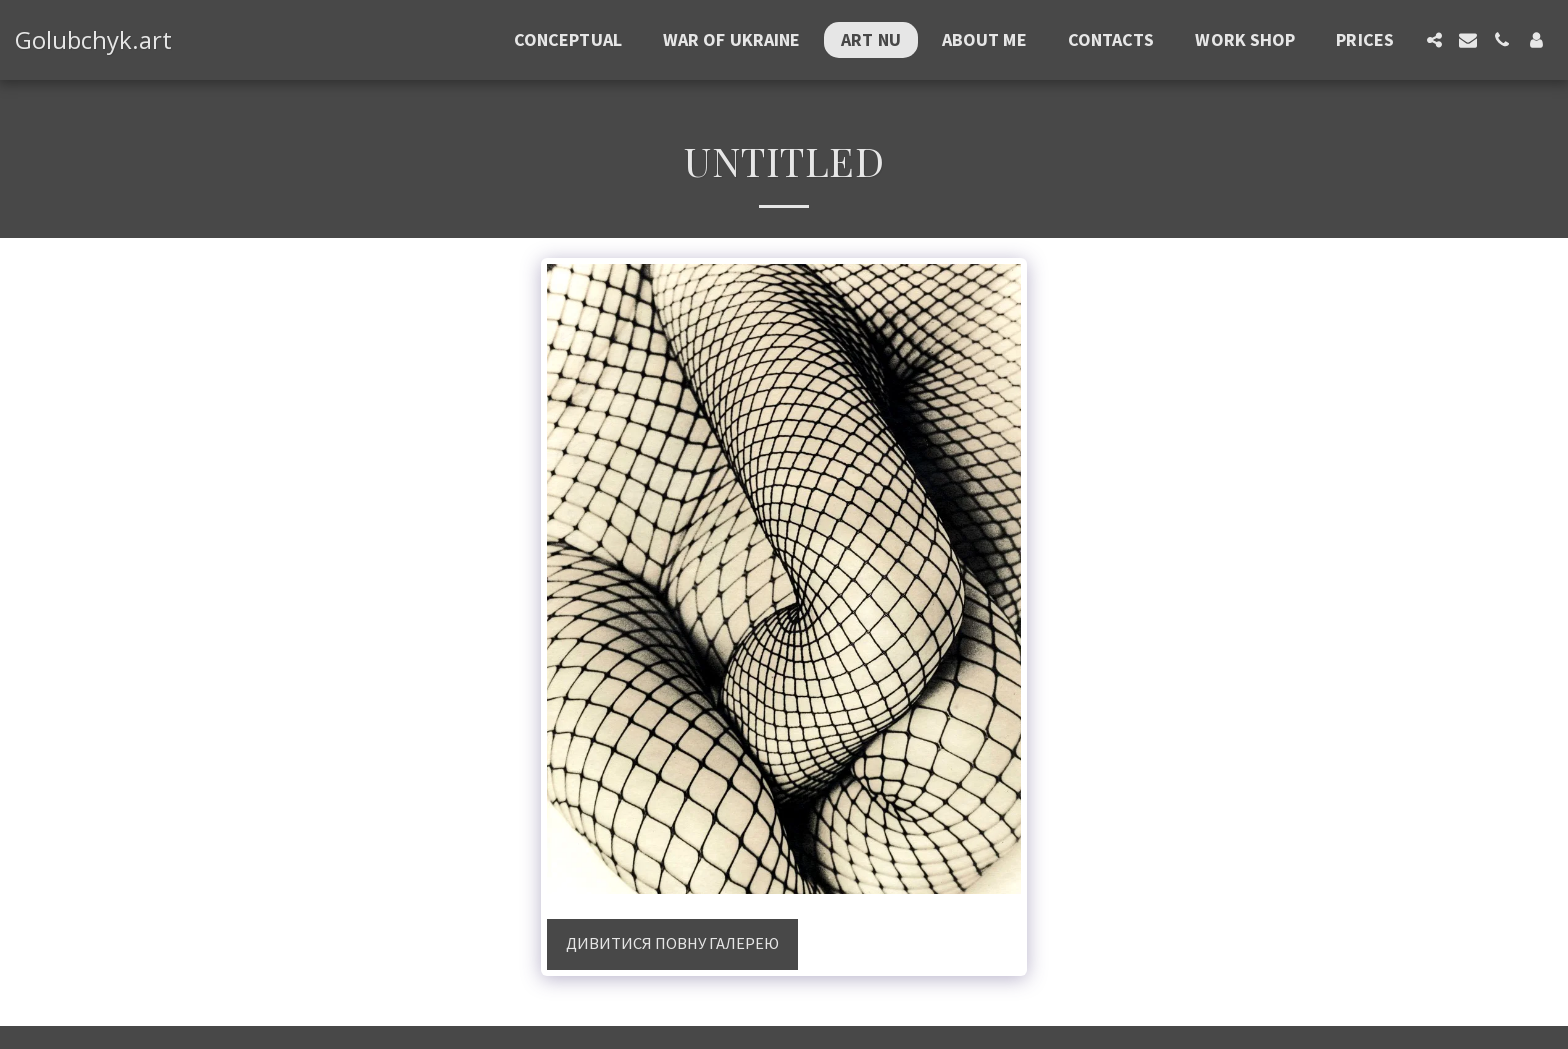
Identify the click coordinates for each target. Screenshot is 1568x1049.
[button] (1434, 40)
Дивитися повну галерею (672, 943)
